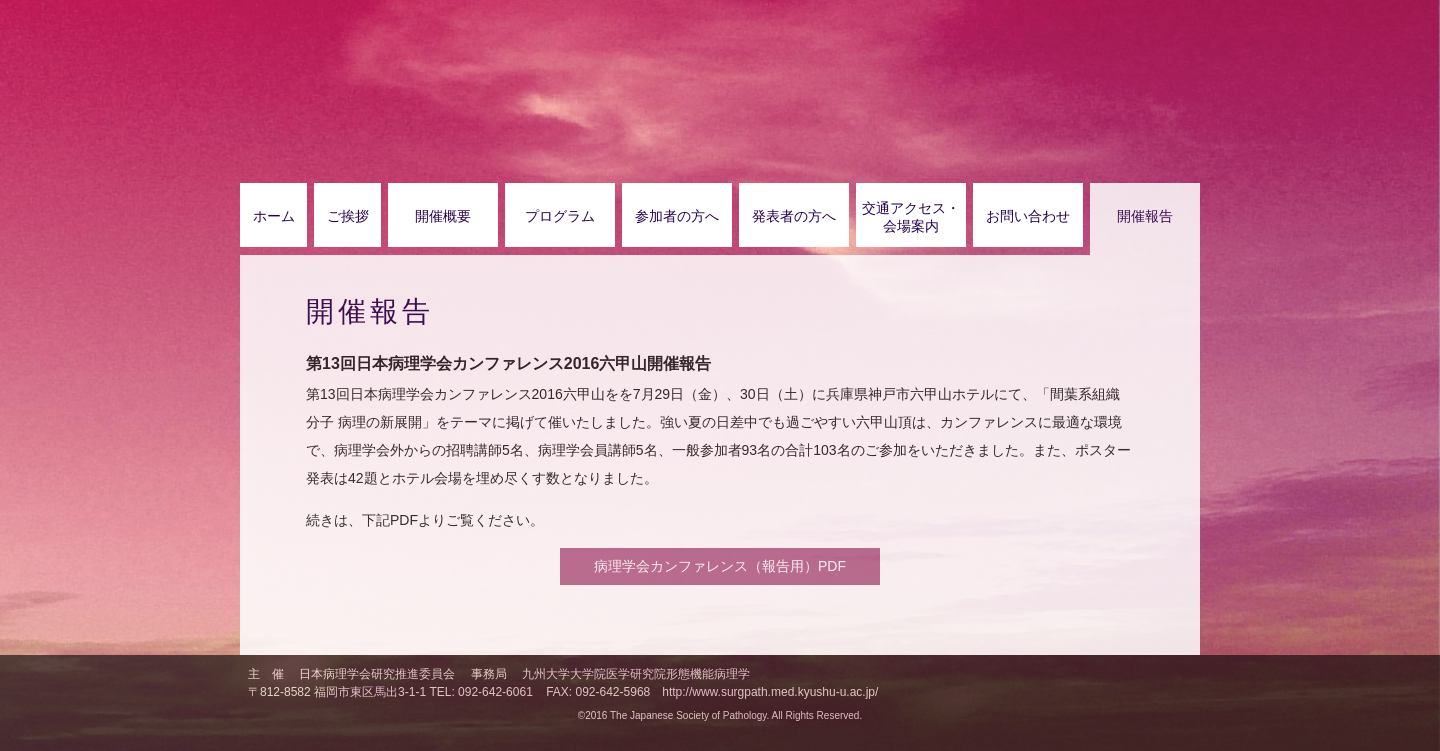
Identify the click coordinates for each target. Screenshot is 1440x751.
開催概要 (443, 216)
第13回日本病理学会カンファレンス (575, 61)
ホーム (274, 216)
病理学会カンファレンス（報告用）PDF (720, 566)
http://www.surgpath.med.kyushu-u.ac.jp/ (770, 692)
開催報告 (1145, 216)
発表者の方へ (794, 216)
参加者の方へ (677, 216)
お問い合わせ (1028, 216)
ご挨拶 (348, 216)
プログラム (560, 216)
